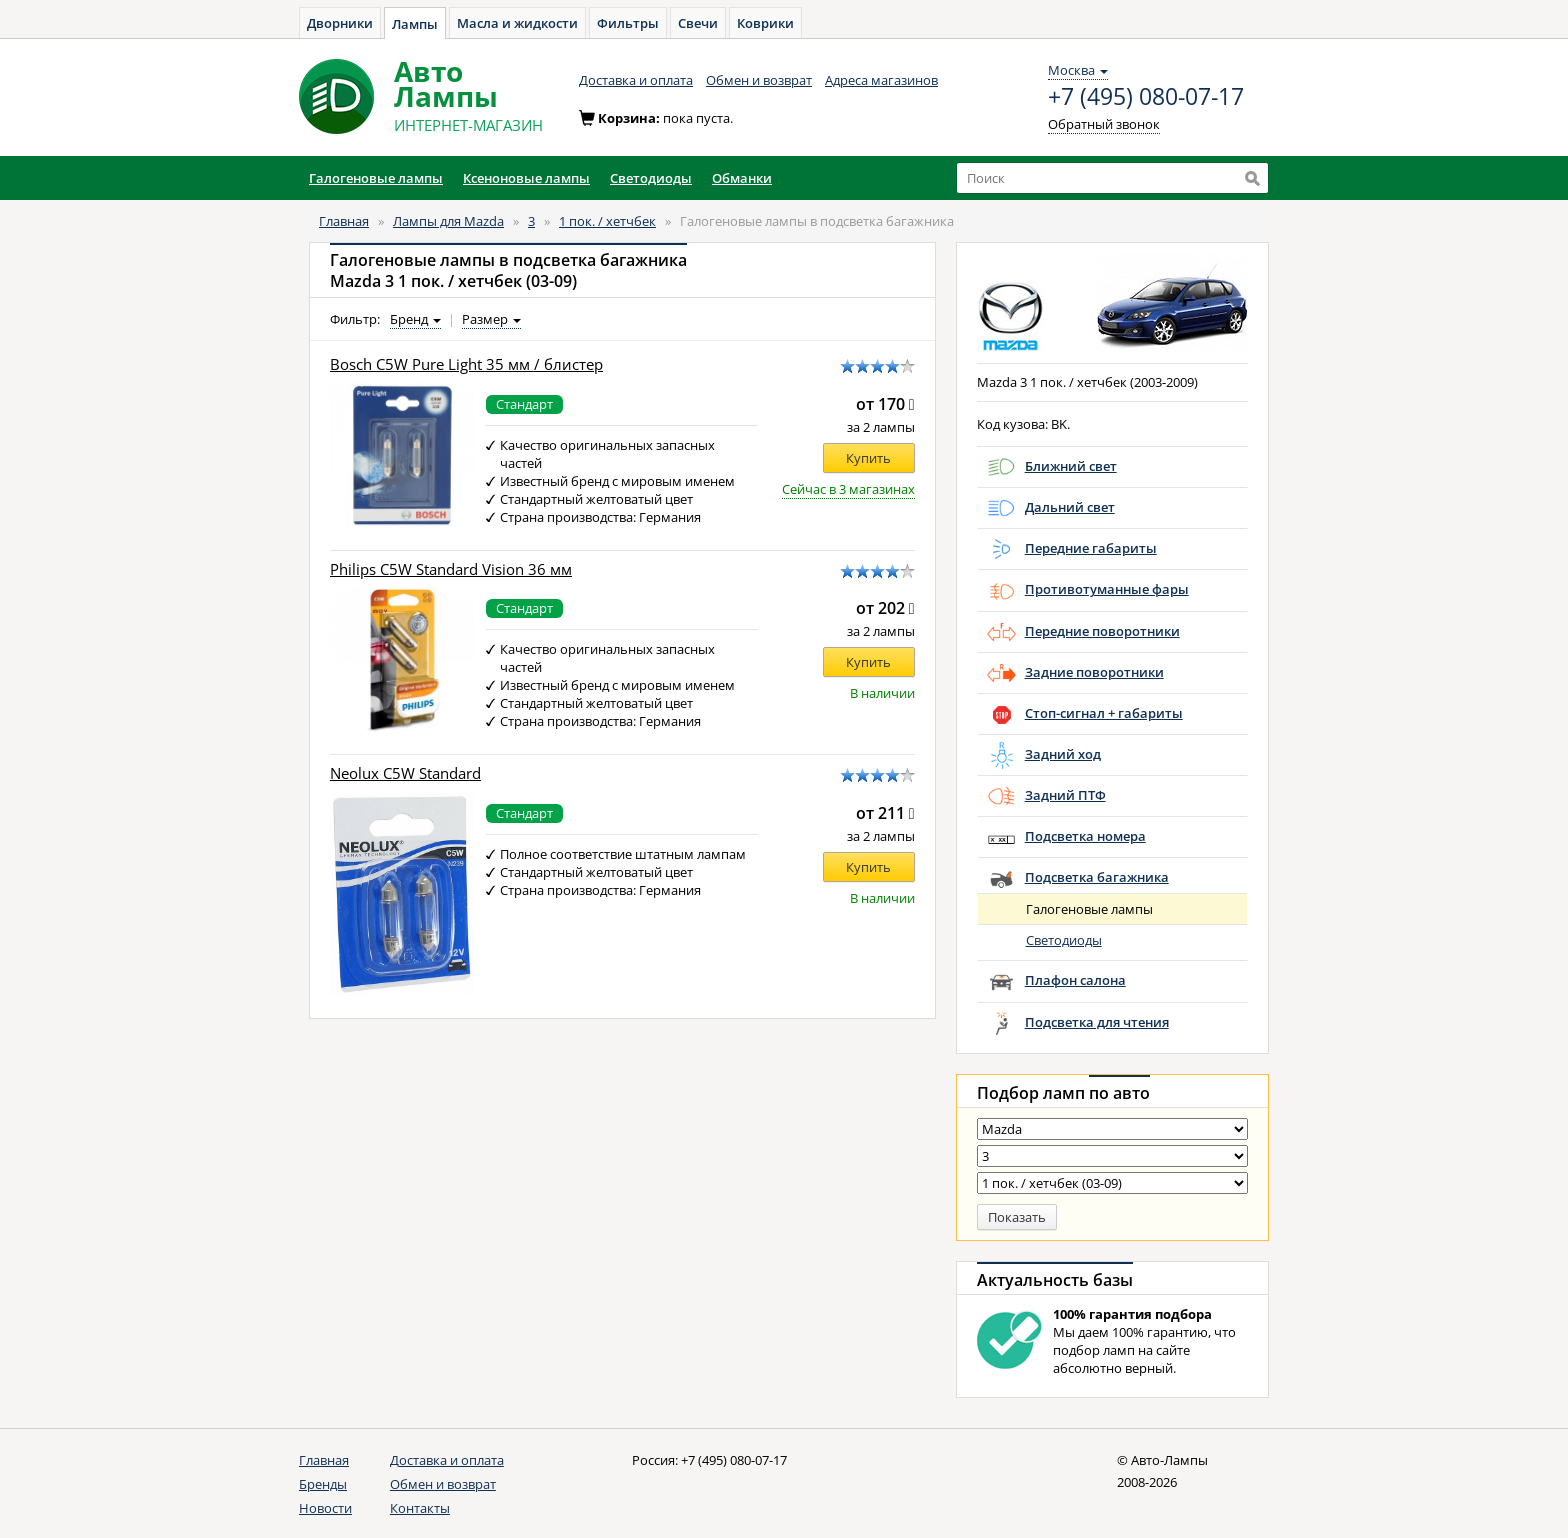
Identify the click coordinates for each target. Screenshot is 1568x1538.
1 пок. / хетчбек (607, 221)
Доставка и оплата (636, 80)
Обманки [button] (742, 178)
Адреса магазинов (881, 80)
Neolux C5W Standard (405, 773)
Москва (1078, 70)
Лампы (415, 24)
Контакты (420, 1508)
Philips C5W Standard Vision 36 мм (451, 569)
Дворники (340, 23)
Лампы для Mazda (448, 221)
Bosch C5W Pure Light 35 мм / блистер (466, 364)
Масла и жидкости (517, 23)
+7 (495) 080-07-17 (1146, 97)
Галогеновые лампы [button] (376, 178)
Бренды (323, 1484)
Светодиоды (1064, 940)
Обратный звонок (1104, 124)
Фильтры (628, 23)
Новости (325, 1508)
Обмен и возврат (759, 80)
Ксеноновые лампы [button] (526, 178)
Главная (344, 221)
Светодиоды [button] (651, 178)
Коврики (765, 23)
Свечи (698, 23)
